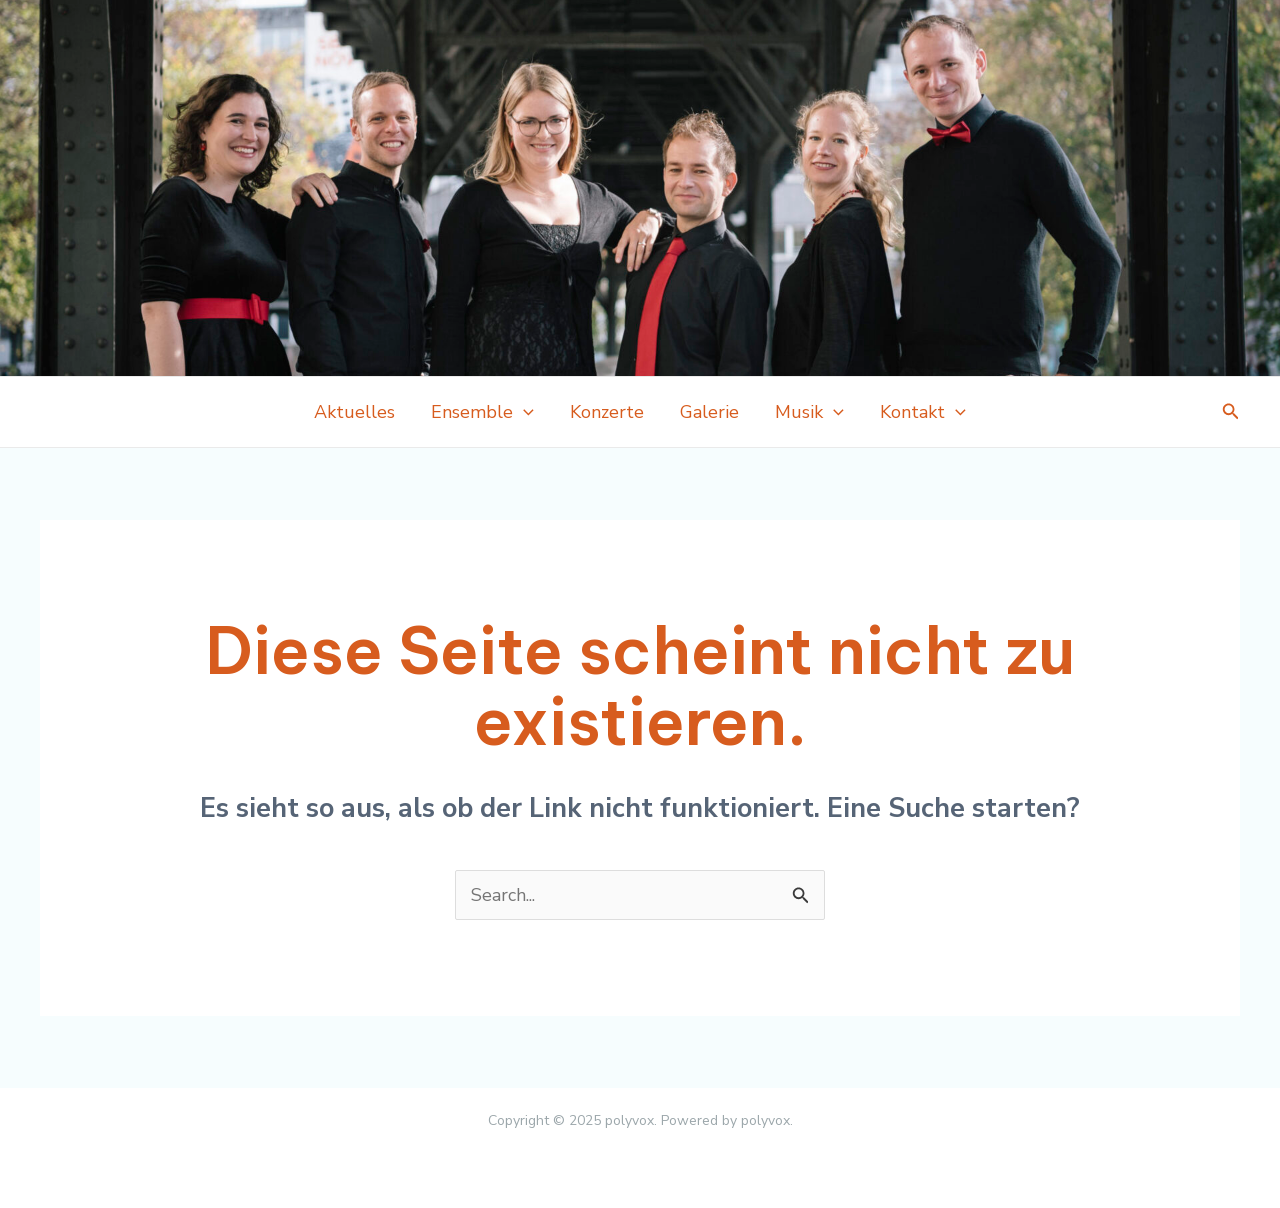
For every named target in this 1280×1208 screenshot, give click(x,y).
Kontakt (923, 412)
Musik (809, 412)
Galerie (709, 412)
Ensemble (482, 412)
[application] (523, 412)
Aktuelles (354, 412)
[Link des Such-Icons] (1231, 412)
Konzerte (607, 412)
